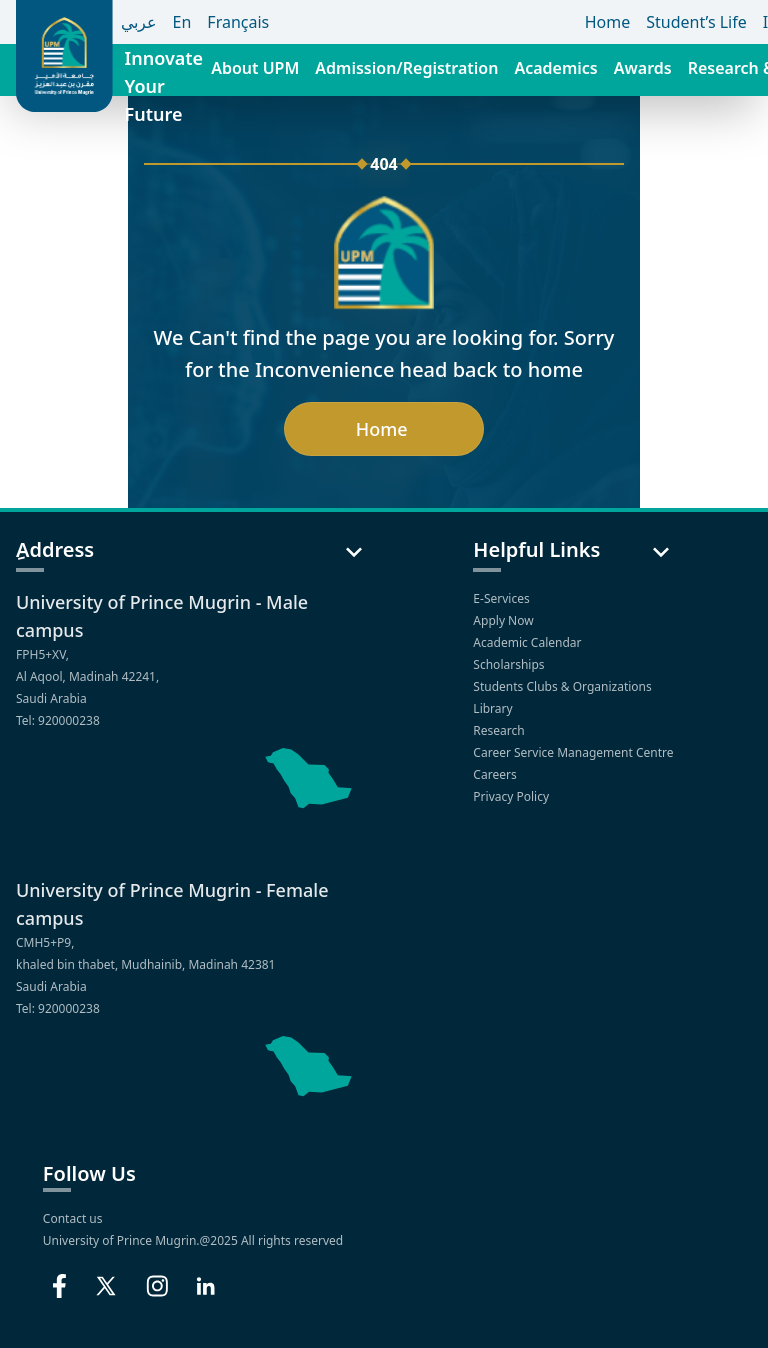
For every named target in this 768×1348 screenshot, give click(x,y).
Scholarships (510, 664)
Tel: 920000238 (58, 720)
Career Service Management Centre (574, 752)
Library (494, 708)
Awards (643, 68)
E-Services (502, 598)
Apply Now (504, 620)
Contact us (73, 1218)
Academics (555, 68)
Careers (496, 774)
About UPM (255, 68)
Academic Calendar (528, 642)
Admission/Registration (406, 68)
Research (500, 730)
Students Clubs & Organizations (564, 686)
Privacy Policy (512, 796)
